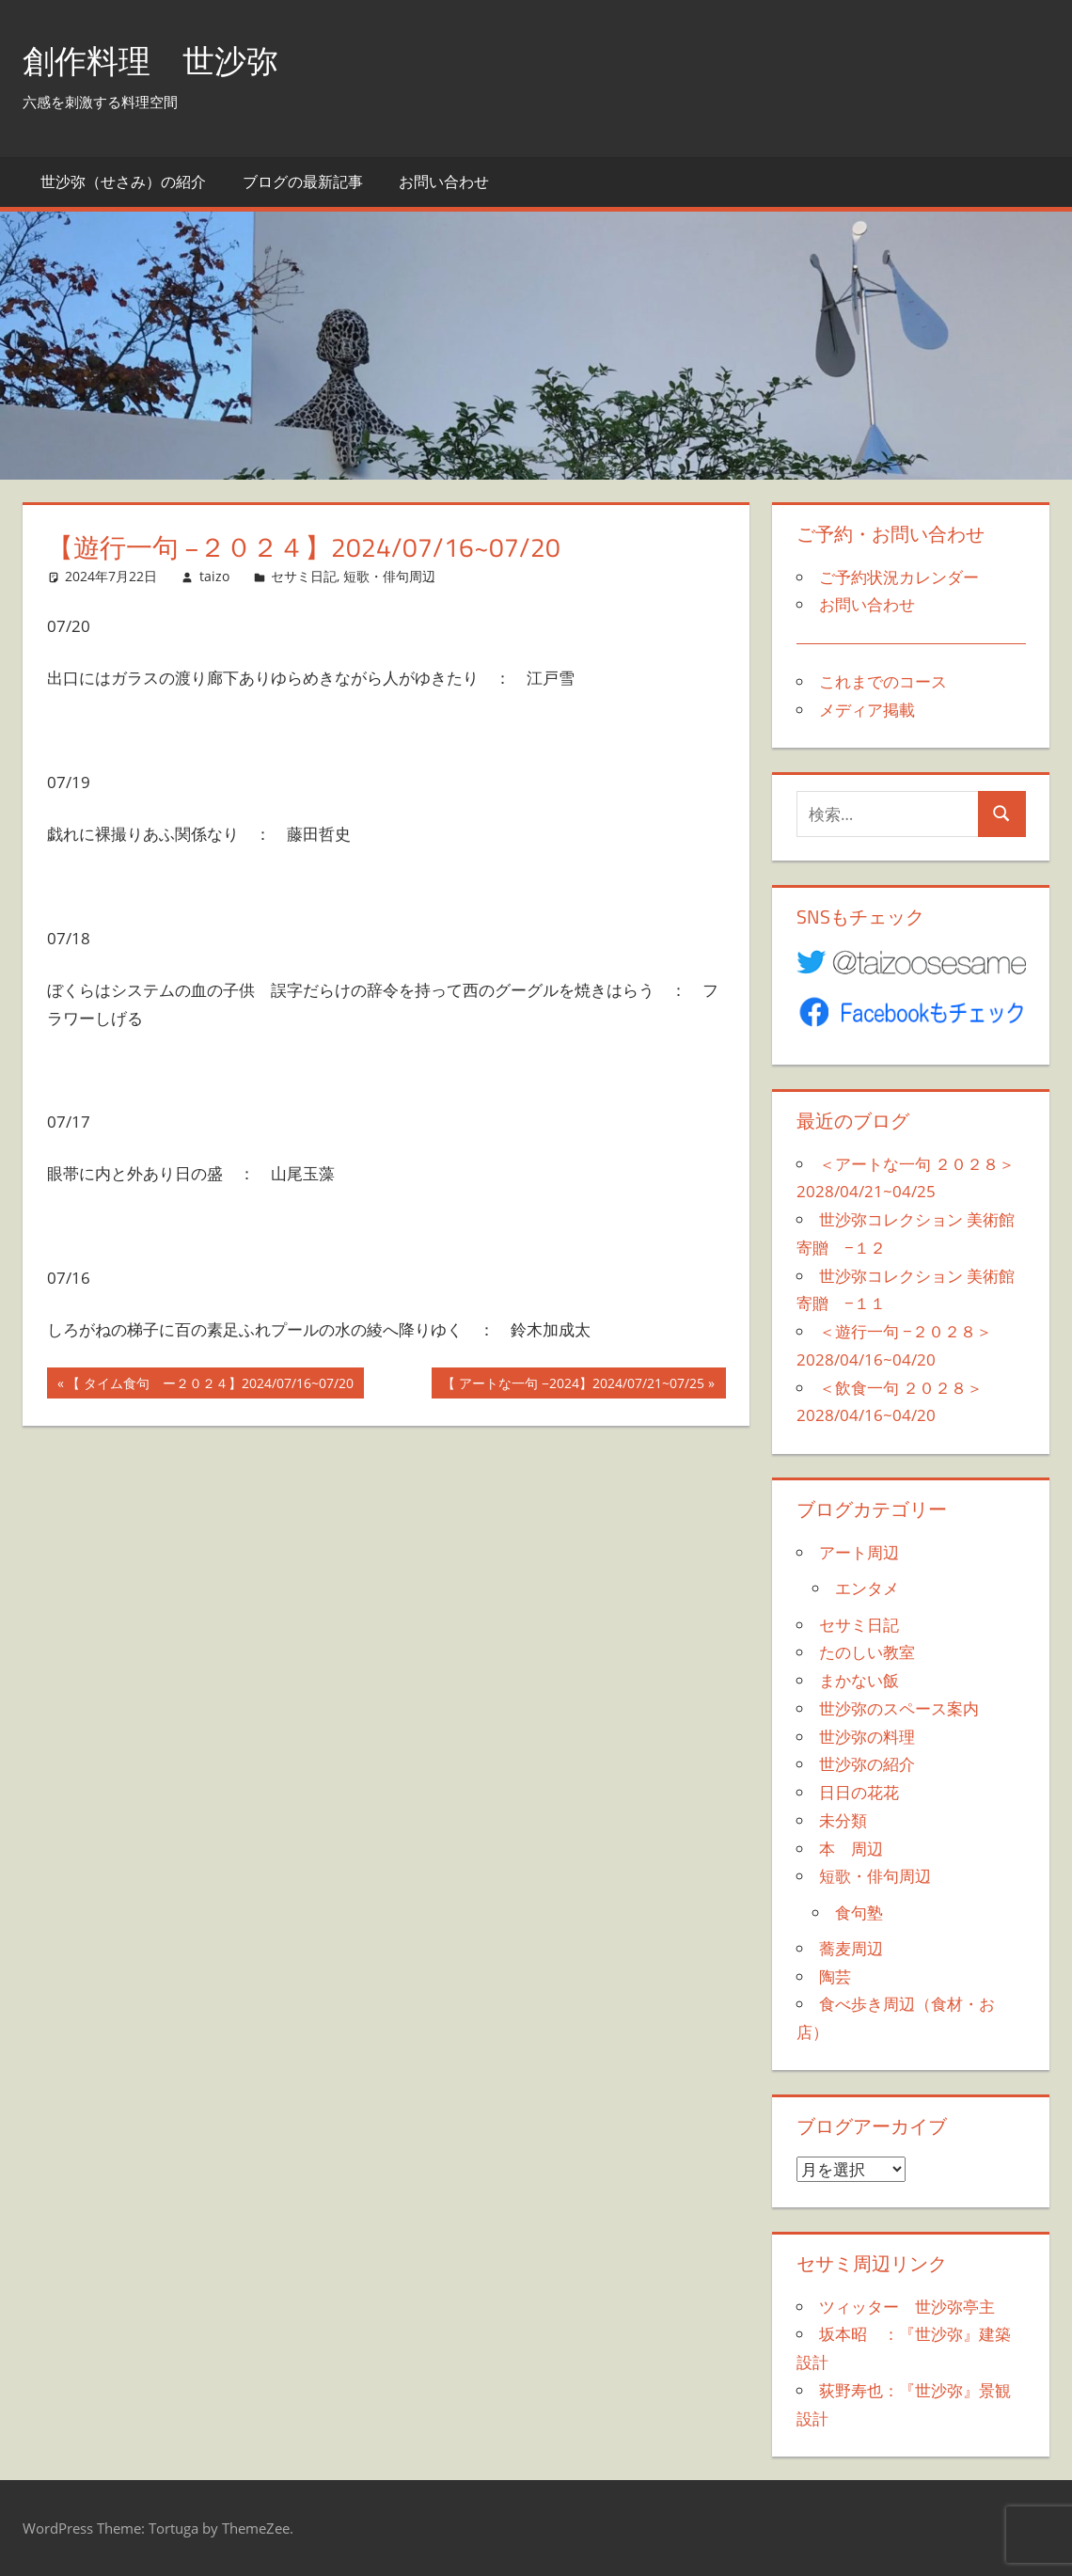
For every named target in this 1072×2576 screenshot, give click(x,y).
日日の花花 (859, 1792)
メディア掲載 (867, 709)
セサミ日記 (304, 576)
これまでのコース (883, 681)
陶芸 (835, 1976)
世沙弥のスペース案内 (899, 1708)
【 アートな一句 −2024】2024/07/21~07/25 (572, 1385)
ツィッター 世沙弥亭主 (907, 2306)
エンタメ (867, 1588)
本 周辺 (851, 1848)
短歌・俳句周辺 (389, 576)
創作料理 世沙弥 (158, 60)
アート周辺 (859, 1552)
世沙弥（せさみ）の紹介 (123, 181)
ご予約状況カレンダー (899, 577)
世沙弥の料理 (867, 1736)
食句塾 (859, 1912)
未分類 (843, 1820)
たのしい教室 (867, 1652)
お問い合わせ (444, 181)
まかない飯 (859, 1680)
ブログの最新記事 (303, 181)
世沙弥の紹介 (867, 1764)
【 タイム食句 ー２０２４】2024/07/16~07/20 (210, 1385)
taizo (214, 576)
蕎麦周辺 (851, 1948)
